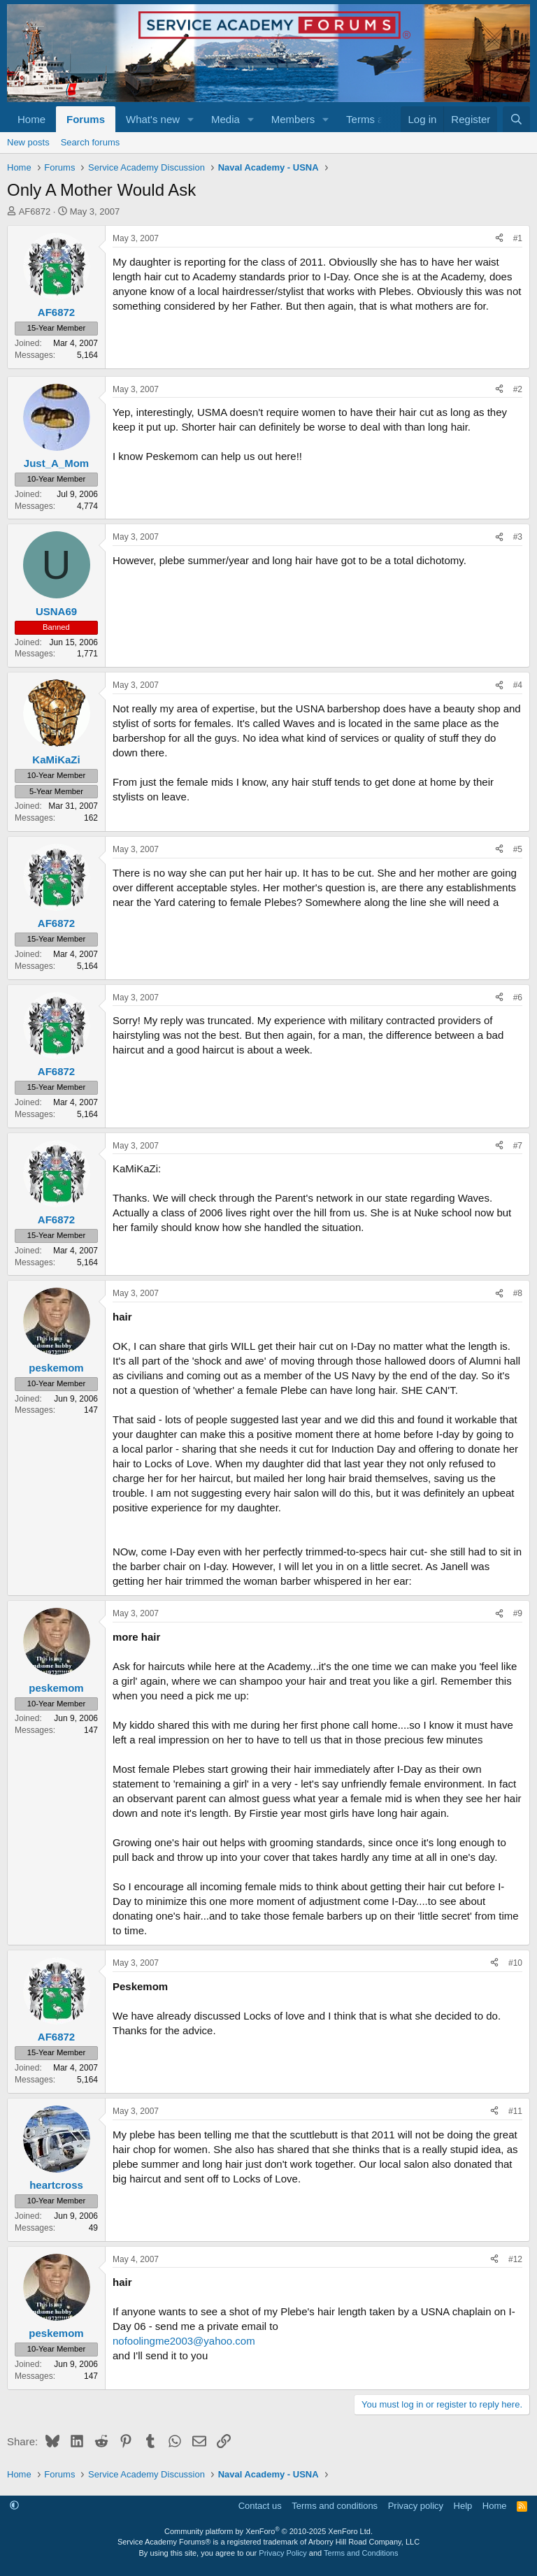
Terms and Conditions (361, 2553)
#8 (517, 1293)
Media (225, 119)
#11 (515, 2111)
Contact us (260, 2506)
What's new (153, 119)
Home (31, 119)
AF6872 (35, 211)
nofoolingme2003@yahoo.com (184, 2341)
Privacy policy (415, 2506)
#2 (517, 389)
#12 (515, 2259)
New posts (28, 142)
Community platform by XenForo (268, 2531)
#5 (517, 849)
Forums (85, 119)
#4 (517, 685)
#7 (517, 1146)
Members (293, 119)
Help (463, 2506)
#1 (517, 238)
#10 (515, 1963)
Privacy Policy (282, 2553)
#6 (517, 997)
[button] (191, 119)
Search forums (90, 142)
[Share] (499, 239)
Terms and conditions (335, 2506)
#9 (517, 1613)
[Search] (516, 119)
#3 (517, 537)
